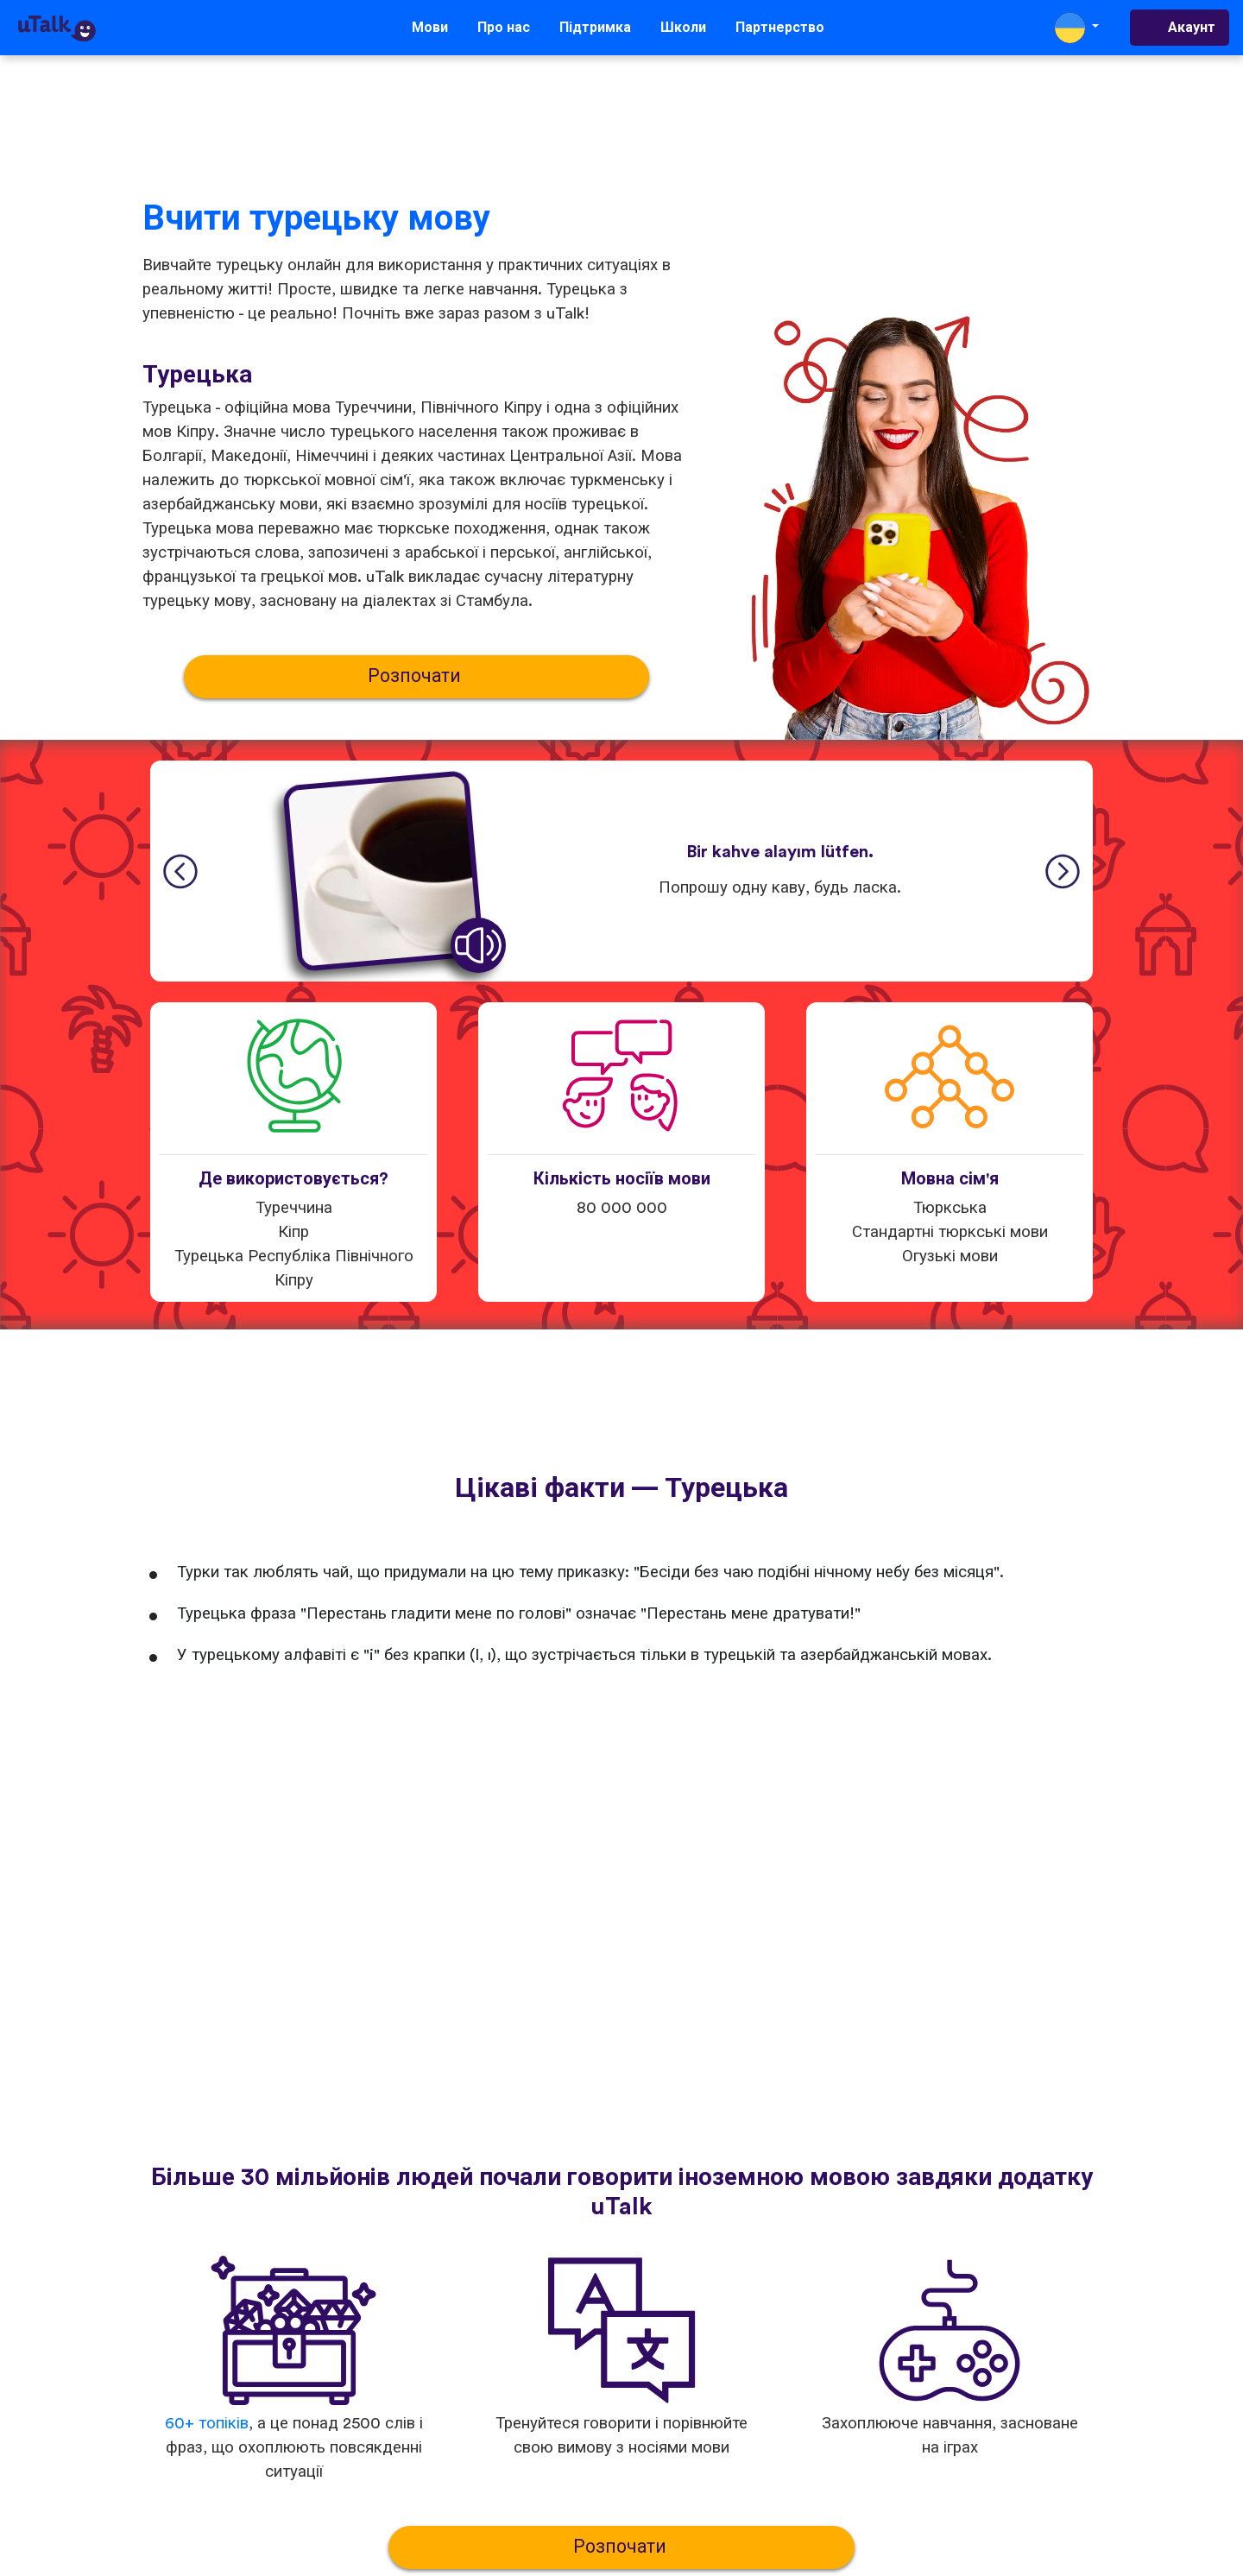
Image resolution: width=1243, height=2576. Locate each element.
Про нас (503, 28)
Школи (683, 28)
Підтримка (595, 28)
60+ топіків (207, 2423)
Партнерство (779, 28)
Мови (430, 28)
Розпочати (416, 676)
